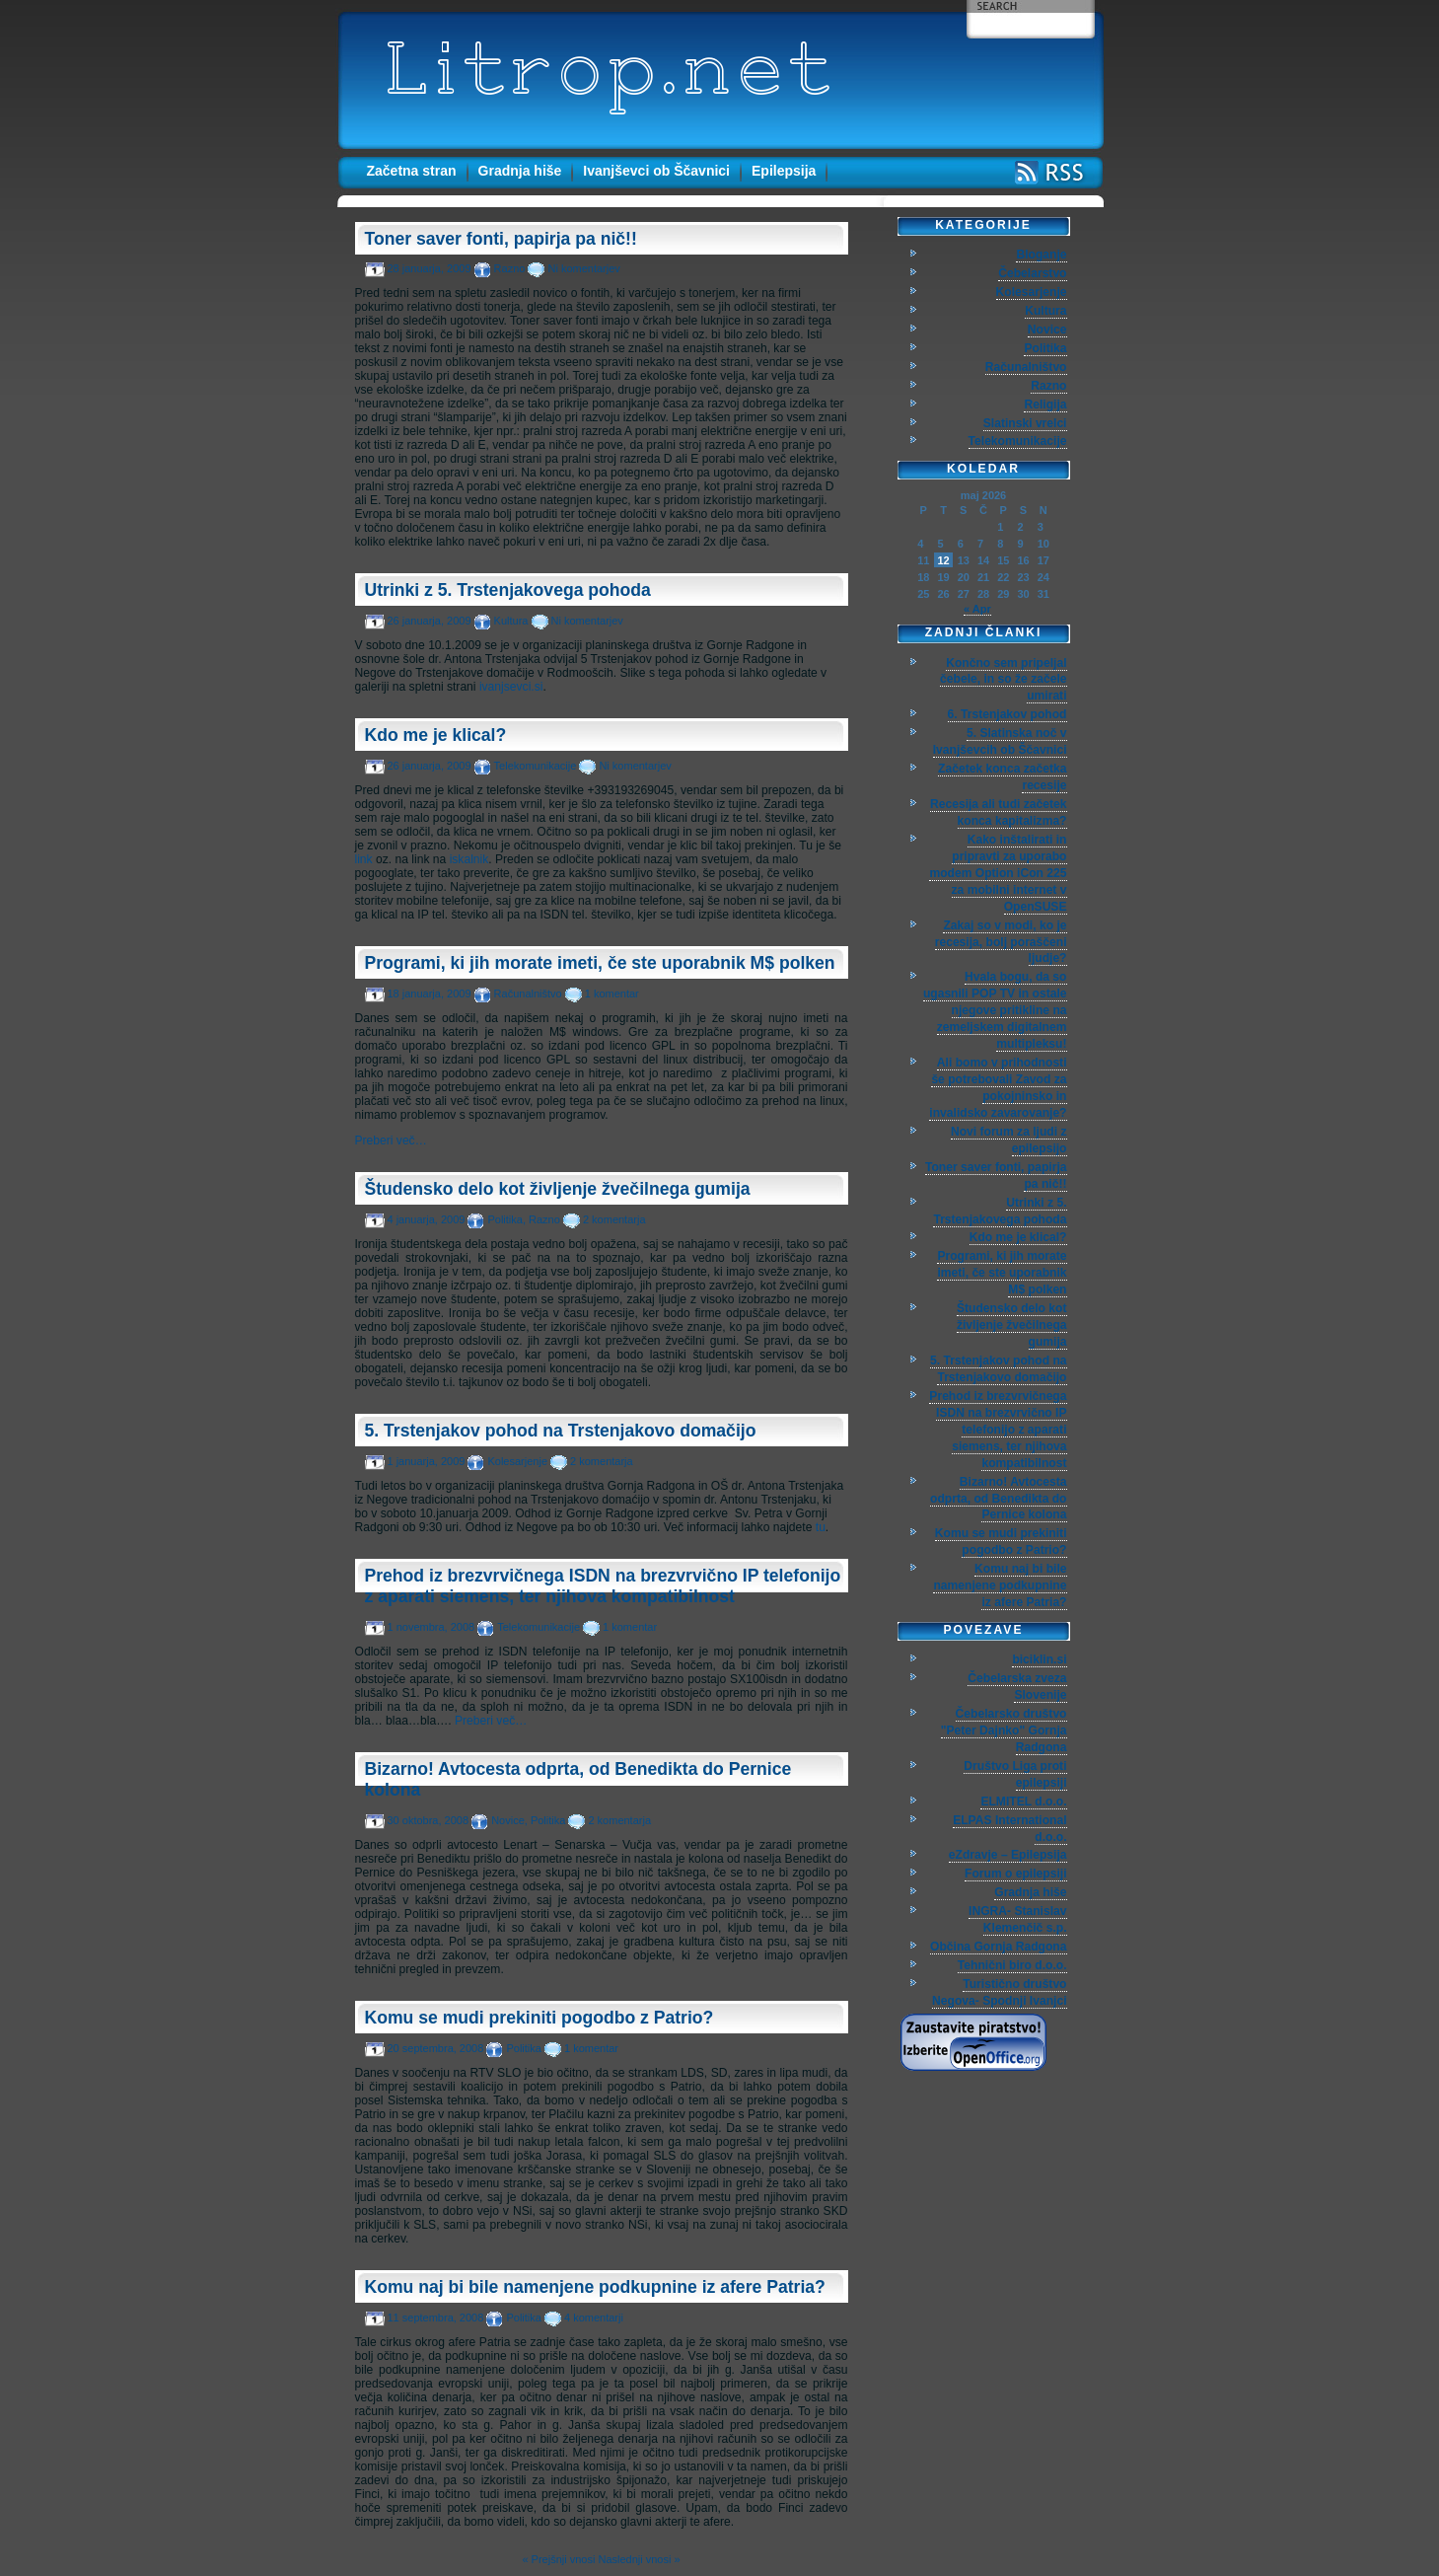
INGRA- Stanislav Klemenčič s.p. (1017, 1919)
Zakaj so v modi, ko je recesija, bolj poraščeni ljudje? (1001, 942)
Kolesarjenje (517, 1461)
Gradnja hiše (520, 171)
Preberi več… (391, 1140)
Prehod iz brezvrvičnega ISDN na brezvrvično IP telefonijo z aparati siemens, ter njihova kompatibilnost (603, 1586)
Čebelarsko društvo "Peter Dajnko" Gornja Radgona (1004, 1730)
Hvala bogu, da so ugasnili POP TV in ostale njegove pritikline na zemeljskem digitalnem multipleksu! (995, 1010)
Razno (510, 268)
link (364, 859)
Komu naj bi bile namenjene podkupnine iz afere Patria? (595, 2287)
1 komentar (612, 993)
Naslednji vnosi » (639, 2559)
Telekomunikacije (535, 766)
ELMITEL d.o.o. (1023, 1801)
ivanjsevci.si (511, 687)
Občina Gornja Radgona (998, 1946)
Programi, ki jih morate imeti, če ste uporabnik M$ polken (600, 963)
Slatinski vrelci (1025, 423)
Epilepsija (784, 171)
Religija (1045, 404)
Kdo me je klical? (436, 735)
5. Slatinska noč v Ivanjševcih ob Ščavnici (1000, 741)
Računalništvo (528, 993)
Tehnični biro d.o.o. (1012, 1965)
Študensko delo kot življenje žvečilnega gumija (558, 1189)
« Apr (977, 609)
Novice (508, 1820)
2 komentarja (614, 1219)
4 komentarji (593, 2317)
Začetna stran (412, 171)
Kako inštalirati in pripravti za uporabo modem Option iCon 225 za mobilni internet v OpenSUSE (997, 873)
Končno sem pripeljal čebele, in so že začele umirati (1003, 679)
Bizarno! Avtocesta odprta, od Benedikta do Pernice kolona (998, 1498)
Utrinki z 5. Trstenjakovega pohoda (508, 590)
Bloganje (1041, 254)
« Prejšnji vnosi (558, 2559)
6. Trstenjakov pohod (1007, 714)
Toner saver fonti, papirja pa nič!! (501, 239)
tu (821, 1527)
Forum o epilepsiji (1015, 1873)
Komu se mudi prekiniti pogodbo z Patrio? (539, 2017)
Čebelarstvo (1032, 273)
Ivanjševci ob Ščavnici (656, 171)
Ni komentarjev (583, 268)
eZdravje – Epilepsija (1008, 1855)
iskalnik (469, 859)
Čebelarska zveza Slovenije (1017, 1686)
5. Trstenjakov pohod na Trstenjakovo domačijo (560, 1430)
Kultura (511, 620)
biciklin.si (1039, 1659)
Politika (504, 1219)
